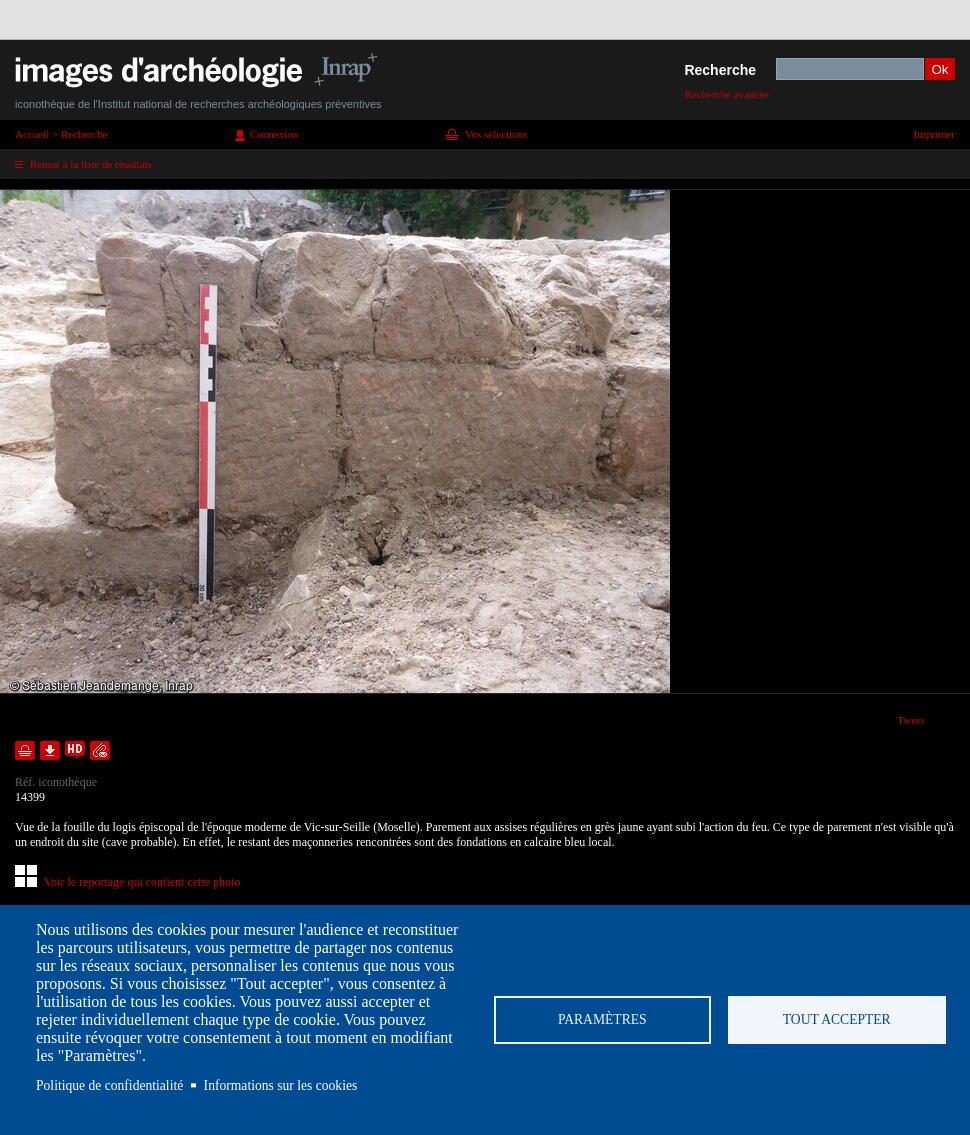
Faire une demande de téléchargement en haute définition (75, 750)
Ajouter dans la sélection (25, 750)
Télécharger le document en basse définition (50, 750)
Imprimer (934, 134)
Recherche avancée (726, 94)
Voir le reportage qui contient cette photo (142, 882)
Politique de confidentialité (109, 1085)
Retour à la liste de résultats (91, 164)
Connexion (274, 134)
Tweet (910, 720)
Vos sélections (496, 134)
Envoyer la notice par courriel (100, 750)
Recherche (720, 70)
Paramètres (602, 1019)
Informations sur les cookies (281, 1085)
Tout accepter (837, 1019)
